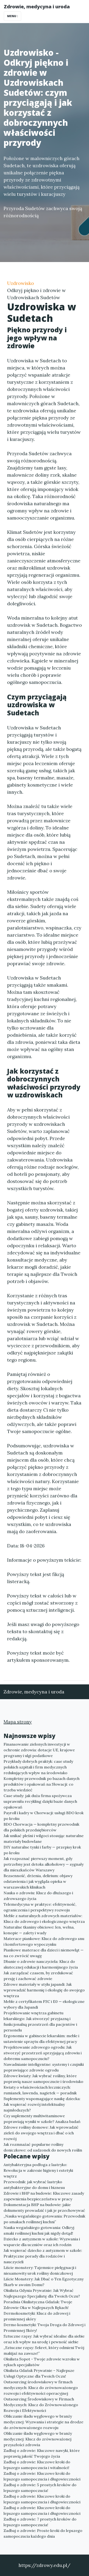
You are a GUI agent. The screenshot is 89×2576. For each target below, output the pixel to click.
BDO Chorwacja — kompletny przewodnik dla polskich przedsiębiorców (41, 1827)
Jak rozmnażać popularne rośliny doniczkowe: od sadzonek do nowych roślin (43, 2147)
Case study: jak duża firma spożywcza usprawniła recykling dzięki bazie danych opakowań (40, 1801)
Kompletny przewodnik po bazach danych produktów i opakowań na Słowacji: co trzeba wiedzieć (42, 1784)
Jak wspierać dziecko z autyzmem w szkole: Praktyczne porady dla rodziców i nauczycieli (43, 2256)
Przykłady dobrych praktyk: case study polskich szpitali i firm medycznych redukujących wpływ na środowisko (38, 1767)
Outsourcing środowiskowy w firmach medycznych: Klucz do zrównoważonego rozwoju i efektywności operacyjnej (41, 2387)
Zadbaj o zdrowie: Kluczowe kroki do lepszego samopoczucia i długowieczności (42, 2476)
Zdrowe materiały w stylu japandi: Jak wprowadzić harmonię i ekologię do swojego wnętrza (44, 1990)
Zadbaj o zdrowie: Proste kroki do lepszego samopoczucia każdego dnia (43, 2533)
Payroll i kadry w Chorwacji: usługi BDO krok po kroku (44, 1815)
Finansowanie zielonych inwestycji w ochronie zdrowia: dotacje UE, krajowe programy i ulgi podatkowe (39, 1750)
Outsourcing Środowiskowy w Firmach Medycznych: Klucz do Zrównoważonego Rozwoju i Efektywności (41, 2405)
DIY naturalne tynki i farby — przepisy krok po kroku (42, 1850)
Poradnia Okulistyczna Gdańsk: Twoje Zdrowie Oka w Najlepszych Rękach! (38, 2304)
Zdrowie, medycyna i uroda (37, 6)
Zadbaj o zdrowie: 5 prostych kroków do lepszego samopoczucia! (40, 2487)
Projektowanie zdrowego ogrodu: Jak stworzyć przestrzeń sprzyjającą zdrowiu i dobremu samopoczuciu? (43, 2053)
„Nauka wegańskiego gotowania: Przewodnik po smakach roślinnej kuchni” (44, 2219)
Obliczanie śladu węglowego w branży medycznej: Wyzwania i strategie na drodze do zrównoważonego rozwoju (43, 2422)
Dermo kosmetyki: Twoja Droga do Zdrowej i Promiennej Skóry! (44, 2327)
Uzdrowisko (20, 283)
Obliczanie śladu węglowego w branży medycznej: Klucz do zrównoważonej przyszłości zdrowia (38, 2439)
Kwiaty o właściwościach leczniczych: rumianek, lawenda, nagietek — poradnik (40, 2090)
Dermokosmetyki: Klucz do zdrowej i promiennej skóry (37, 2316)
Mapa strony (18, 1722)
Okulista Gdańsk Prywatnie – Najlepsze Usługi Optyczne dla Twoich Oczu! (39, 2373)
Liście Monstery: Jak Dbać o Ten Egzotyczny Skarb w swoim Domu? (44, 2282)
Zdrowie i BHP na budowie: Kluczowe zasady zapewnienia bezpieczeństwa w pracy (44, 2196)
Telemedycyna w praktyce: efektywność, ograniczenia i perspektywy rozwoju (40, 1907)
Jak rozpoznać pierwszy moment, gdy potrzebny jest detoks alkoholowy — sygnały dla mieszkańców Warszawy (44, 1864)
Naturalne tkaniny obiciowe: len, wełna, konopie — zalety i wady (39, 1930)
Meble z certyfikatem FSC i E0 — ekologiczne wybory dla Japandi (44, 2004)
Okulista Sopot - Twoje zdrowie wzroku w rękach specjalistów (42, 2362)
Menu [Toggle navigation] (12, 16)
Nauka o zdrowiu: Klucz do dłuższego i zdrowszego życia (38, 1895)
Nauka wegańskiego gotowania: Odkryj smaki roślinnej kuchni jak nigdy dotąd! (39, 2230)
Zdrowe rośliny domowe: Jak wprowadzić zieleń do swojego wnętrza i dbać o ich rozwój (41, 2133)
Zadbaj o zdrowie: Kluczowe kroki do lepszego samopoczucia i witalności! (37, 2465)
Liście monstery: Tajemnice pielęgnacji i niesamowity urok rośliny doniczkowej (40, 2270)
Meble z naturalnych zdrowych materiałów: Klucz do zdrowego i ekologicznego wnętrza (44, 1918)
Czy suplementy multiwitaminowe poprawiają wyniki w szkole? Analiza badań (42, 2118)
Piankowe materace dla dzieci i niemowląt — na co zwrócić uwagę (44, 1953)
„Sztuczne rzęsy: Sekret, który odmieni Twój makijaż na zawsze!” (44, 2350)
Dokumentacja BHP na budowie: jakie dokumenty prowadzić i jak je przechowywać (44, 2207)
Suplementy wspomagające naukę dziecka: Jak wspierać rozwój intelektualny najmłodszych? (42, 2104)
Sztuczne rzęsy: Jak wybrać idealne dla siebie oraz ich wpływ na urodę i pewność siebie (44, 2339)
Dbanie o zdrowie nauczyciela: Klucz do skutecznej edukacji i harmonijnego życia (41, 1964)
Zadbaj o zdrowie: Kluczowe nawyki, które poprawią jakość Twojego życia (42, 2453)
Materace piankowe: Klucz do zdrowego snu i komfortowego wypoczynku (44, 1941)
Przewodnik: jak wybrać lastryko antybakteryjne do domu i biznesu (34, 2184)
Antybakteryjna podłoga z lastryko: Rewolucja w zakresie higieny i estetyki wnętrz (38, 2170)
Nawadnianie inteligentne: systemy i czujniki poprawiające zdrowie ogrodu (44, 2067)
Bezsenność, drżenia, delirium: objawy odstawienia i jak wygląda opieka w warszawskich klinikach (38, 1881)
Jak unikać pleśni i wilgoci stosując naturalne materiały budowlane (44, 1838)
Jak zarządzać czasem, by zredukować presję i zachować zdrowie (38, 1975)
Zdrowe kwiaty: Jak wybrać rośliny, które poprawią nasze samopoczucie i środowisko (43, 2078)
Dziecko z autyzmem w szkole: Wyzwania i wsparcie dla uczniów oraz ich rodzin (42, 2242)
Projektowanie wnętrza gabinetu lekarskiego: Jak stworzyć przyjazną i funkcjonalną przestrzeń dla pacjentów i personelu (40, 2021)
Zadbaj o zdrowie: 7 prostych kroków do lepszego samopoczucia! (40, 2522)
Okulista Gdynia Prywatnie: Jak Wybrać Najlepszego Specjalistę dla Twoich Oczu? (42, 2293)
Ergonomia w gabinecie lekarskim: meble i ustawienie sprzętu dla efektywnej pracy (41, 2038)
